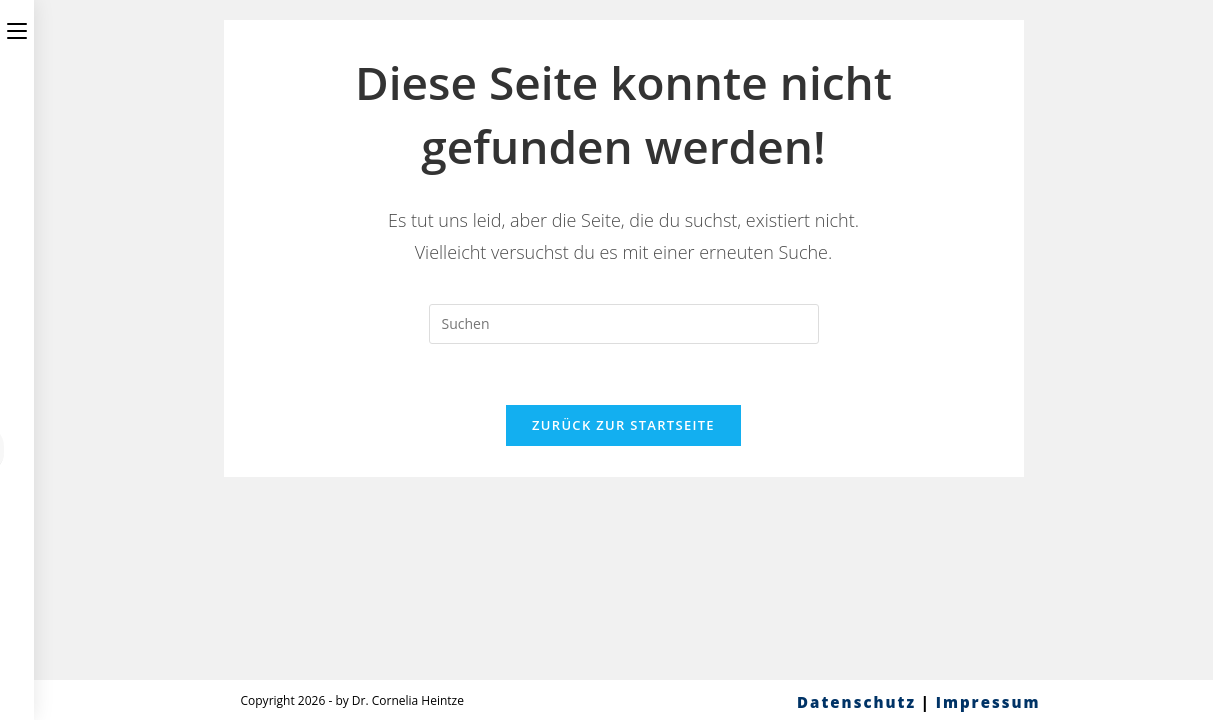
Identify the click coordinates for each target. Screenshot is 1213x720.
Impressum (988, 702)
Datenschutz (856, 702)
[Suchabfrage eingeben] (624, 324)
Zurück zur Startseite (623, 425)
